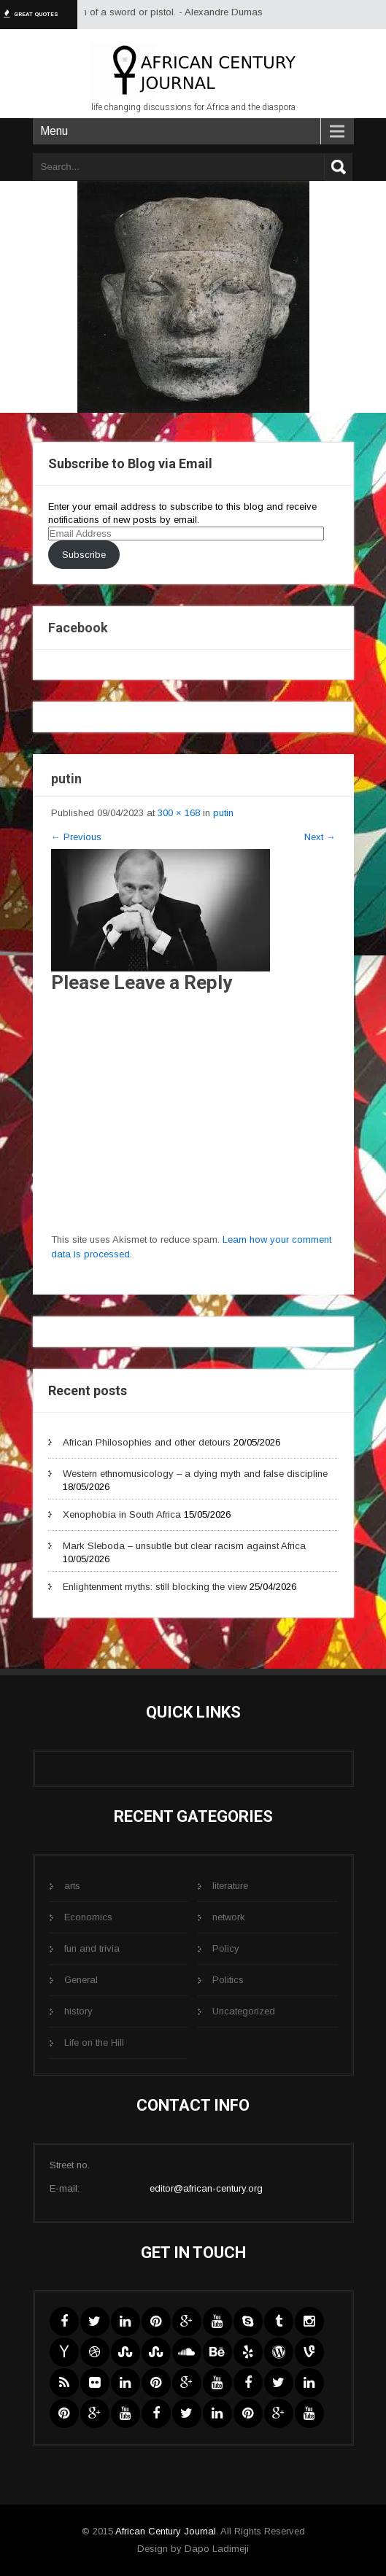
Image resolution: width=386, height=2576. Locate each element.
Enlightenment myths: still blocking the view (155, 1586)
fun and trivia (92, 1948)
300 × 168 (179, 812)
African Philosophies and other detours (147, 1442)
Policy (225, 1948)
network (228, 1917)
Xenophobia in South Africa (122, 1514)
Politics (228, 1979)
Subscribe (84, 554)
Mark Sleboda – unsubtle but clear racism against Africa (184, 1545)
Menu (54, 131)
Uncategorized (243, 2011)
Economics (88, 1917)
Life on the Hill (94, 2042)
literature (230, 1885)
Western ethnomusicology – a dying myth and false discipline (195, 1473)
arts (72, 1885)
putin (223, 812)
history (78, 2011)
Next (320, 836)
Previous (76, 836)
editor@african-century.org (206, 2188)
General (81, 1979)
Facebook (78, 627)
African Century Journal (165, 2531)
